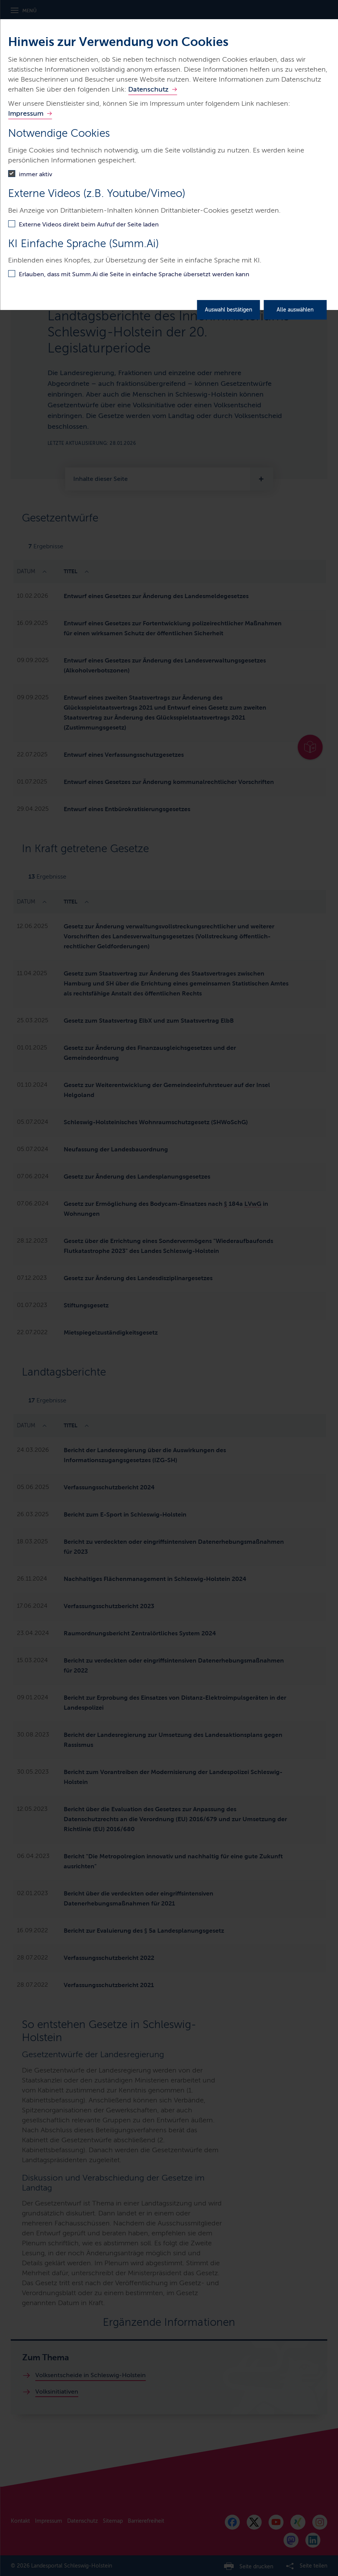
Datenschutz (148, 89)
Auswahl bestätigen (228, 310)
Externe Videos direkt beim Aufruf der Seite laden (89, 224)
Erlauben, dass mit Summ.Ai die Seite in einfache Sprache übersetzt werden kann (134, 274)
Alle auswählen (295, 310)
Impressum (25, 113)
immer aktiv (35, 174)
